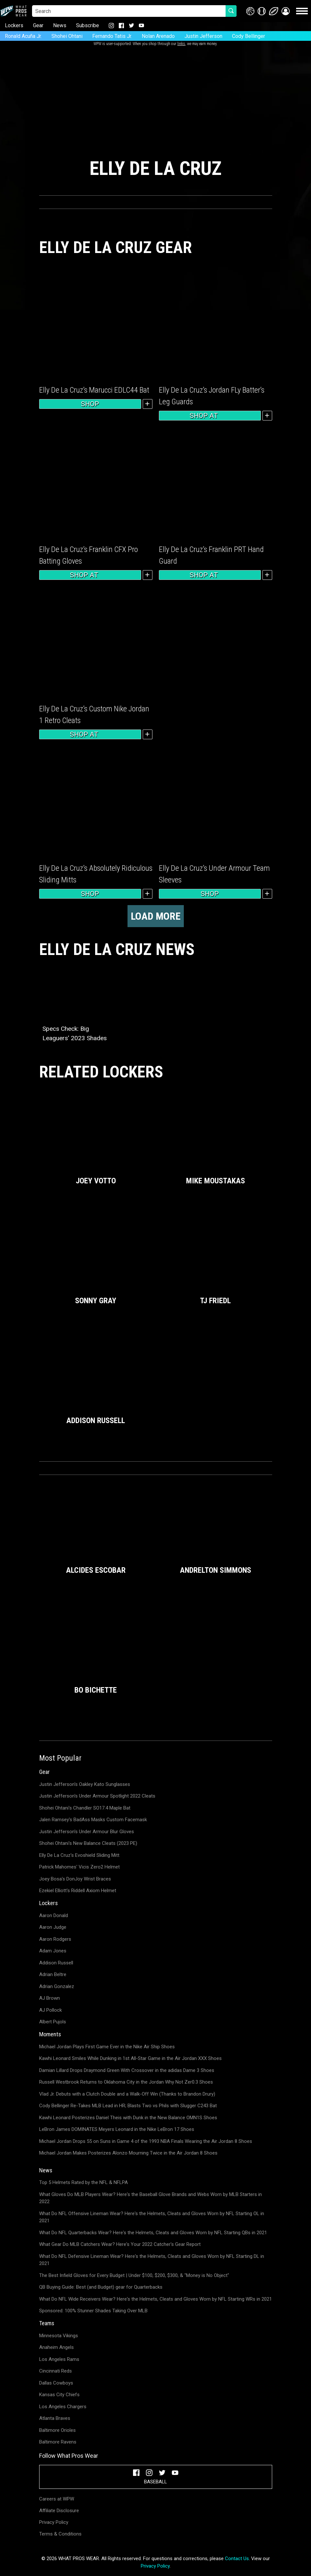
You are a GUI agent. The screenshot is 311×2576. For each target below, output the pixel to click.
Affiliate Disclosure (59, 2510)
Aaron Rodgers (55, 1939)
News (59, 25)
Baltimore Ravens (57, 2442)
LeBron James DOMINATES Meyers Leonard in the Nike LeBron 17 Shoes (116, 2129)
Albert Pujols (52, 2022)
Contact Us (237, 2558)
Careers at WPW (56, 2499)
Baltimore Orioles (57, 2430)
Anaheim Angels (56, 2347)
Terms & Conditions (60, 2534)
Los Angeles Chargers (62, 2406)
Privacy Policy (53, 2522)
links (181, 43)
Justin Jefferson (203, 36)
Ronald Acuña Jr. (23, 36)
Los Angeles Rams (59, 2359)
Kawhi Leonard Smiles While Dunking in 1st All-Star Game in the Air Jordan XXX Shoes (130, 2058)
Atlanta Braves (54, 2418)
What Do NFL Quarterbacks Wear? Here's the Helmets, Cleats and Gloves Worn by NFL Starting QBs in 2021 (153, 2233)
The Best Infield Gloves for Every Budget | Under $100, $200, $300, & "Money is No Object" (134, 2275)
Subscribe (87, 25)
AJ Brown (49, 1998)
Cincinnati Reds (55, 2371)
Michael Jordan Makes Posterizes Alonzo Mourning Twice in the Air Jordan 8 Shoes (128, 2153)
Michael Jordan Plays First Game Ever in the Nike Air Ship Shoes (107, 2047)
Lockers (14, 25)
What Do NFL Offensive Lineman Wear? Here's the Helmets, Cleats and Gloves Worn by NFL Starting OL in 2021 (151, 2217)
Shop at (210, 415)
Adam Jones (52, 1951)
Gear (38, 25)
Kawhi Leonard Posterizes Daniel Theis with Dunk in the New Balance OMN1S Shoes (128, 2118)
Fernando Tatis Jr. (112, 36)
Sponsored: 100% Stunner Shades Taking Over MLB (93, 2311)
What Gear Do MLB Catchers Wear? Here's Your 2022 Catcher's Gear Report (120, 2244)
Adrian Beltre (52, 1974)
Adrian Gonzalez (56, 1986)
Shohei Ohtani (67, 36)
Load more (156, 916)
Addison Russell (56, 1963)
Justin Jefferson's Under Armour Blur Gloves (86, 1831)
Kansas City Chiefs (59, 2395)
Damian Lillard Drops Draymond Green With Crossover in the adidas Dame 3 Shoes (126, 2070)
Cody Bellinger (248, 36)
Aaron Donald (53, 1915)
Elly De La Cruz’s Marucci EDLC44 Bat (94, 390)
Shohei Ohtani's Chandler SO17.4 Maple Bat (84, 1808)
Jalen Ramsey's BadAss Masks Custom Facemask (93, 1820)
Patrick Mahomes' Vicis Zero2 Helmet (79, 1867)
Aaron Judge (52, 1927)
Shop (90, 404)
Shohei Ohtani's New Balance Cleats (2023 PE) (88, 1843)
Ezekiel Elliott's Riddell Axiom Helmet (77, 1890)
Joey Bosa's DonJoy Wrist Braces (75, 1879)
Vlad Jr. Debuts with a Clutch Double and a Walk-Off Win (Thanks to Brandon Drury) (127, 2094)
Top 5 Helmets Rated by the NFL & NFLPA (83, 2182)
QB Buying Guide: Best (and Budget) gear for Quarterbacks (100, 2287)
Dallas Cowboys (56, 2383)
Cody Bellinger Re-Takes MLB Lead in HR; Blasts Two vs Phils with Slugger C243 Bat (128, 2106)
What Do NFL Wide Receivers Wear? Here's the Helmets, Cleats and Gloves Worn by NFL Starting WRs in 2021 (155, 2299)
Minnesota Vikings (58, 2336)
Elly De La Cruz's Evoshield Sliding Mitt (79, 1855)
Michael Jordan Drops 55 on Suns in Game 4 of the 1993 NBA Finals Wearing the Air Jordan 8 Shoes (145, 2141)
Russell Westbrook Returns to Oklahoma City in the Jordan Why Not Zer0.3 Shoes (126, 2082)
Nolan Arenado (158, 36)
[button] (286, 11)
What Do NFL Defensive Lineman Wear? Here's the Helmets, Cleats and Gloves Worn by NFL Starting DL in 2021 (151, 2260)
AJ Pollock (50, 2010)
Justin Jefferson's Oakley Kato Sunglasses (84, 1784)
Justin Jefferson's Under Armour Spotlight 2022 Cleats (97, 1796)
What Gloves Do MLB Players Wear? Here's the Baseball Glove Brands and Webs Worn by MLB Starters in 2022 (150, 2198)
